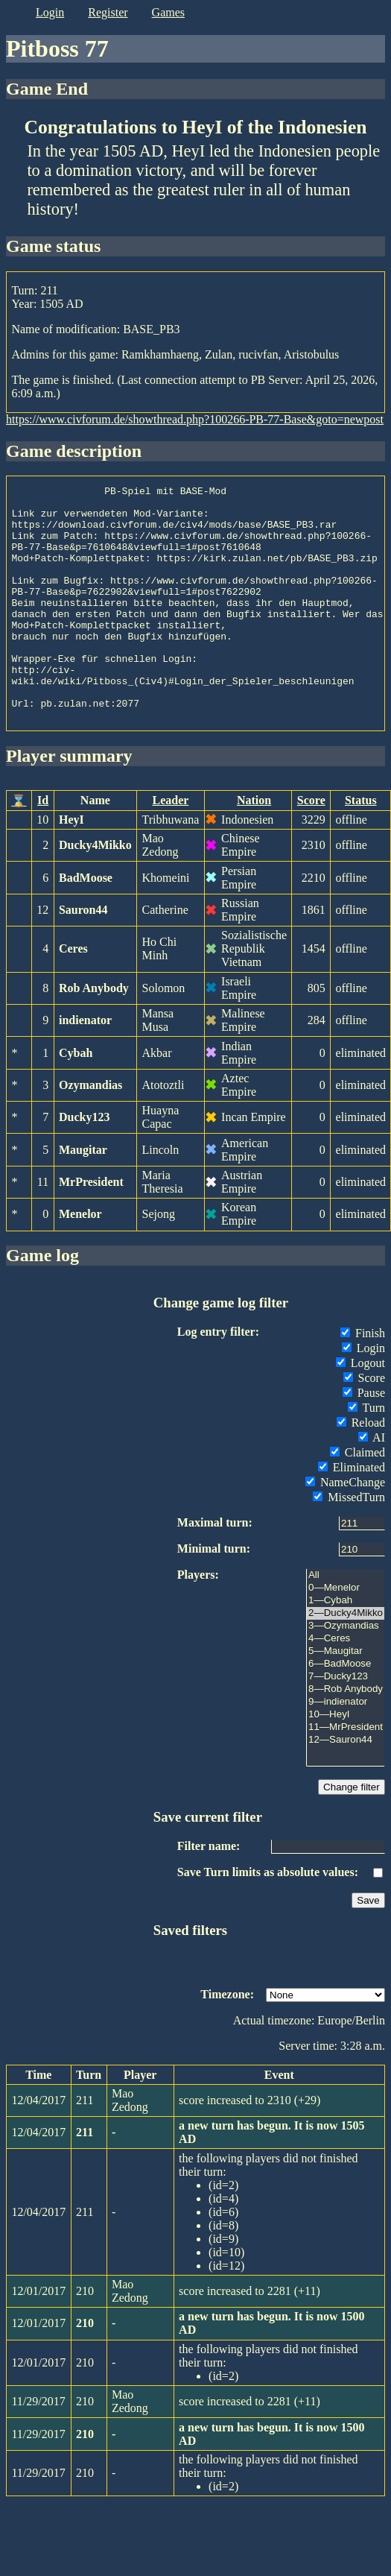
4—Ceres (345, 1685)
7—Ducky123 (345, 1723)
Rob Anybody (94, 1035)
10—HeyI (345, 1761)
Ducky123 (84, 1164)
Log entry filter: (218, 1378)
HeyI (71, 866)
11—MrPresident (345, 1774)
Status (361, 847)
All (345, 1622)
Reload (361, 1469)
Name (95, 847)
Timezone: (227, 2041)
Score (311, 847)
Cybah (75, 1099)
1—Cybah (345, 1647)
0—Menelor (345, 1635)
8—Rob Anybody (345, 1736)
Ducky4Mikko (95, 892)
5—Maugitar (345, 1698)
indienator (85, 1067)
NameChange (345, 1529)
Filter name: (209, 1893)
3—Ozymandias (345, 1673)
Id (42, 847)
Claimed (357, 1499)
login (50, 12)
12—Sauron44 (345, 1787)
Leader (170, 847)
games (168, 12)
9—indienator (345, 1749)
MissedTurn (349, 1544)
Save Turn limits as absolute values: (267, 1919)
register (107, 12)
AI (371, 1484)
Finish (362, 1380)
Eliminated (351, 1514)
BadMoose (85, 924)
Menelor (80, 1260)
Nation (254, 847)
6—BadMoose (345, 1711)
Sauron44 (83, 956)
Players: (198, 1621)
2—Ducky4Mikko (345, 1660)
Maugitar (83, 1196)
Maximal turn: (214, 1569)
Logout (360, 1410)
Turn (366, 1454)
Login (363, 1395)
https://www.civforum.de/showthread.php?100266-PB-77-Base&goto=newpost (195, 419)
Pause (364, 1439)
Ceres (73, 995)
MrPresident (91, 1228)
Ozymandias (90, 1132)
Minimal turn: (213, 1595)
